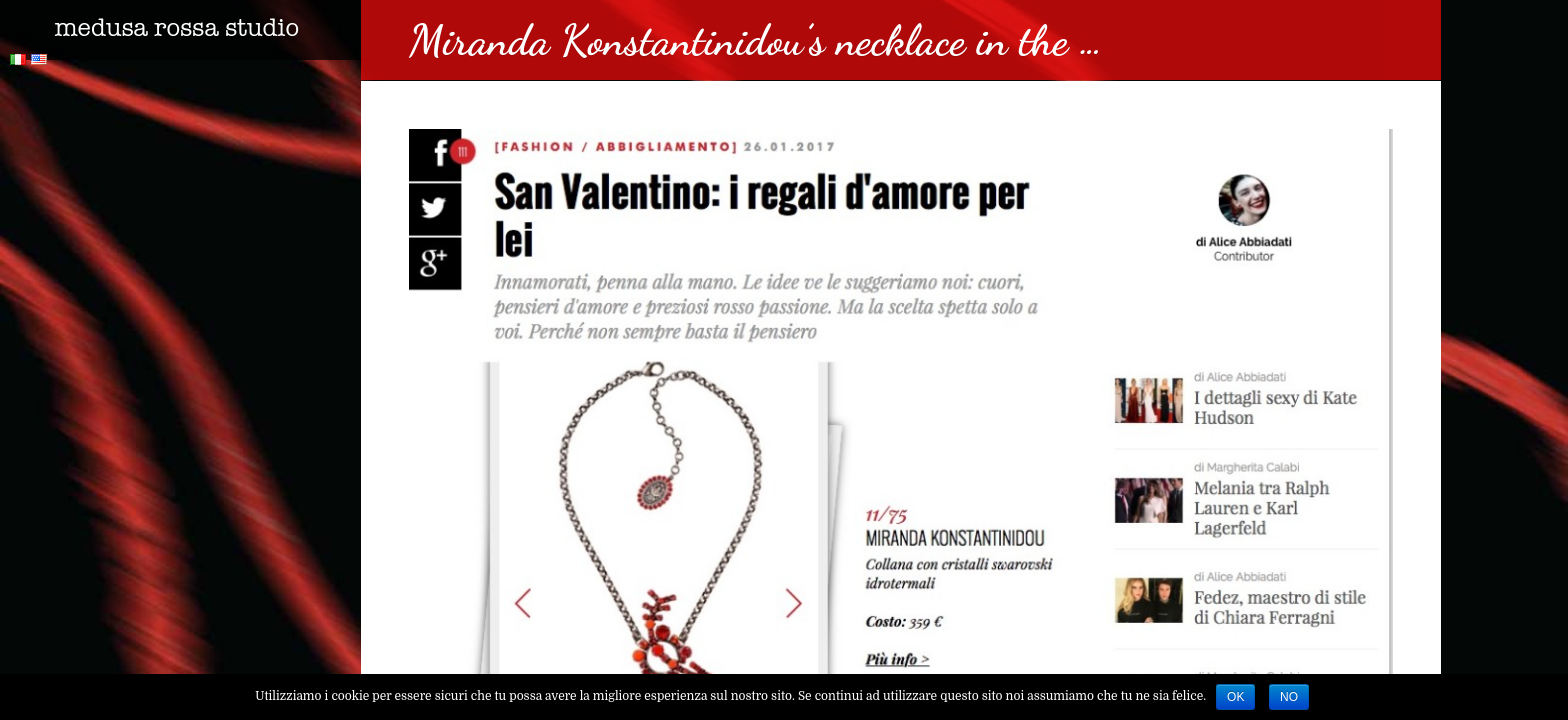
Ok (1235, 697)
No (1289, 697)
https (33, 146)
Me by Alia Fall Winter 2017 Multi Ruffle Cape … (159, 255)
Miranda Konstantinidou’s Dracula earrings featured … (176, 214)
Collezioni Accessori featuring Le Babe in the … (159, 282)
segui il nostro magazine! (124, 336)
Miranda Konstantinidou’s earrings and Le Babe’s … (172, 173)
